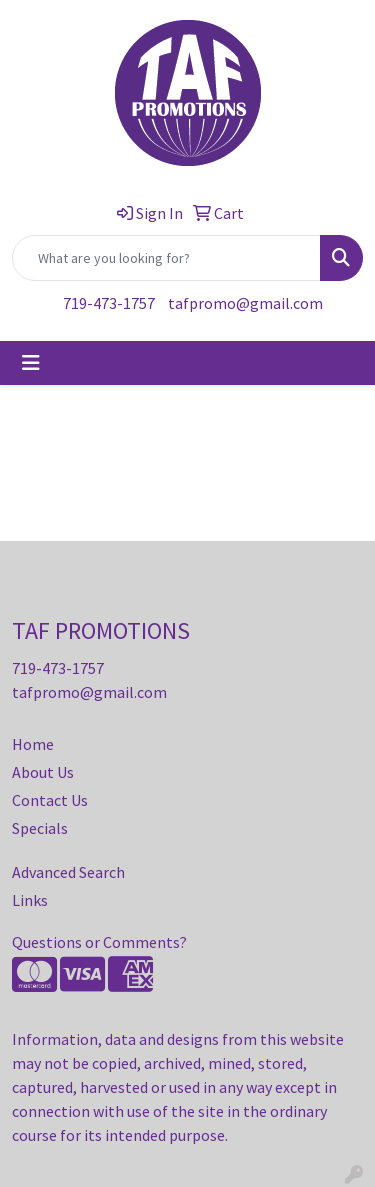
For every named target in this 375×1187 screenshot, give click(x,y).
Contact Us (50, 800)
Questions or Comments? (99, 942)
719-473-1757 (109, 303)
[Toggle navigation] (31, 363)
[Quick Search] (166, 258)
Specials (40, 828)
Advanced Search (68, 872)
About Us (43, 772)
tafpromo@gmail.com (245, 303)
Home (33, 744)
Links (30, 900)
